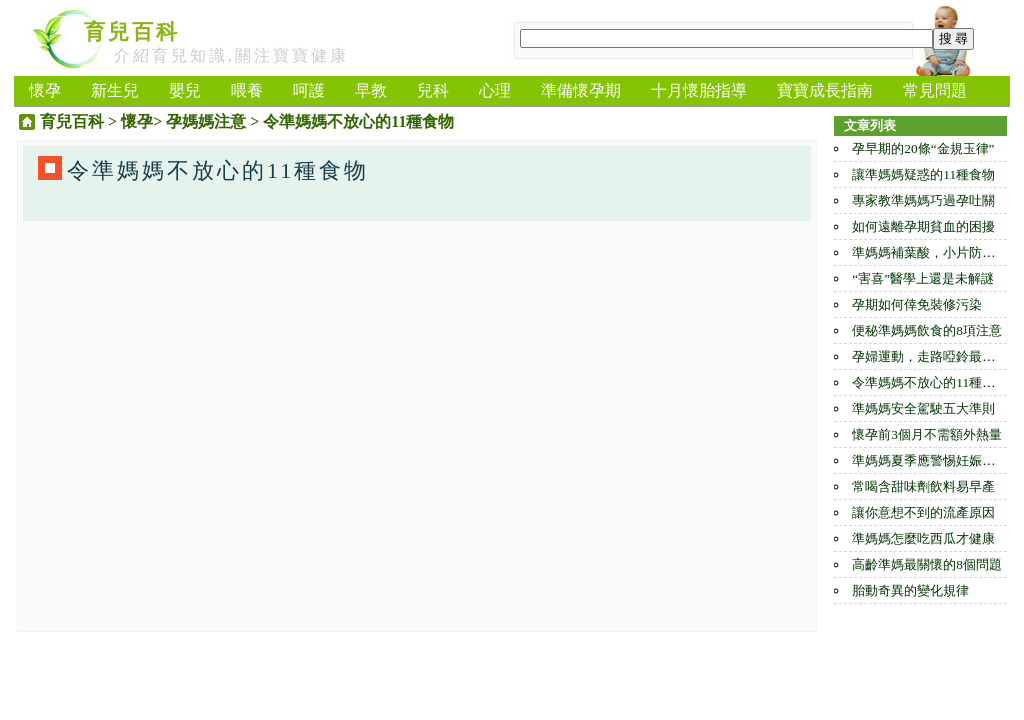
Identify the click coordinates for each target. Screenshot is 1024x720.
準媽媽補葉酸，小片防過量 (930, 252)
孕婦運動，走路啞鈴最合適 (930, 356)
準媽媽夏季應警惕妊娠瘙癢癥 (936, 460)
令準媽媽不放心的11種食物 (930, 382)
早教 (371, 90)
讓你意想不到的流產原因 (923, 512)
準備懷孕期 (581, 90)
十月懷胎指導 (699, 90)
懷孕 (45, 90)
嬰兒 (185, 90)
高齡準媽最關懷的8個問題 (927, 564)
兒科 (433, 90)
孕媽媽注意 (206, 121)
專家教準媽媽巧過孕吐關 (923, 200)
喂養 (247, 90)
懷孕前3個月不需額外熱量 (927, 434)
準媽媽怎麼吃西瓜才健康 (923, 538)
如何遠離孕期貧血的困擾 (923, 226)
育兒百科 (132, 32)
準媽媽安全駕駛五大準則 (923, 408)
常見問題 (935, 90)
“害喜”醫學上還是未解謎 (923, 278)
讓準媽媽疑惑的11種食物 (923, 174)
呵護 (309, 90)
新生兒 (115, 90)
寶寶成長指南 (825, 90)
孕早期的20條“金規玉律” (923, 148)
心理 (495, 90)
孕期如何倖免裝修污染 (917, 304)
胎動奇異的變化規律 (910, 590)
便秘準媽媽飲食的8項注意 (927, 330)
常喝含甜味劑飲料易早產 (923, 486)
